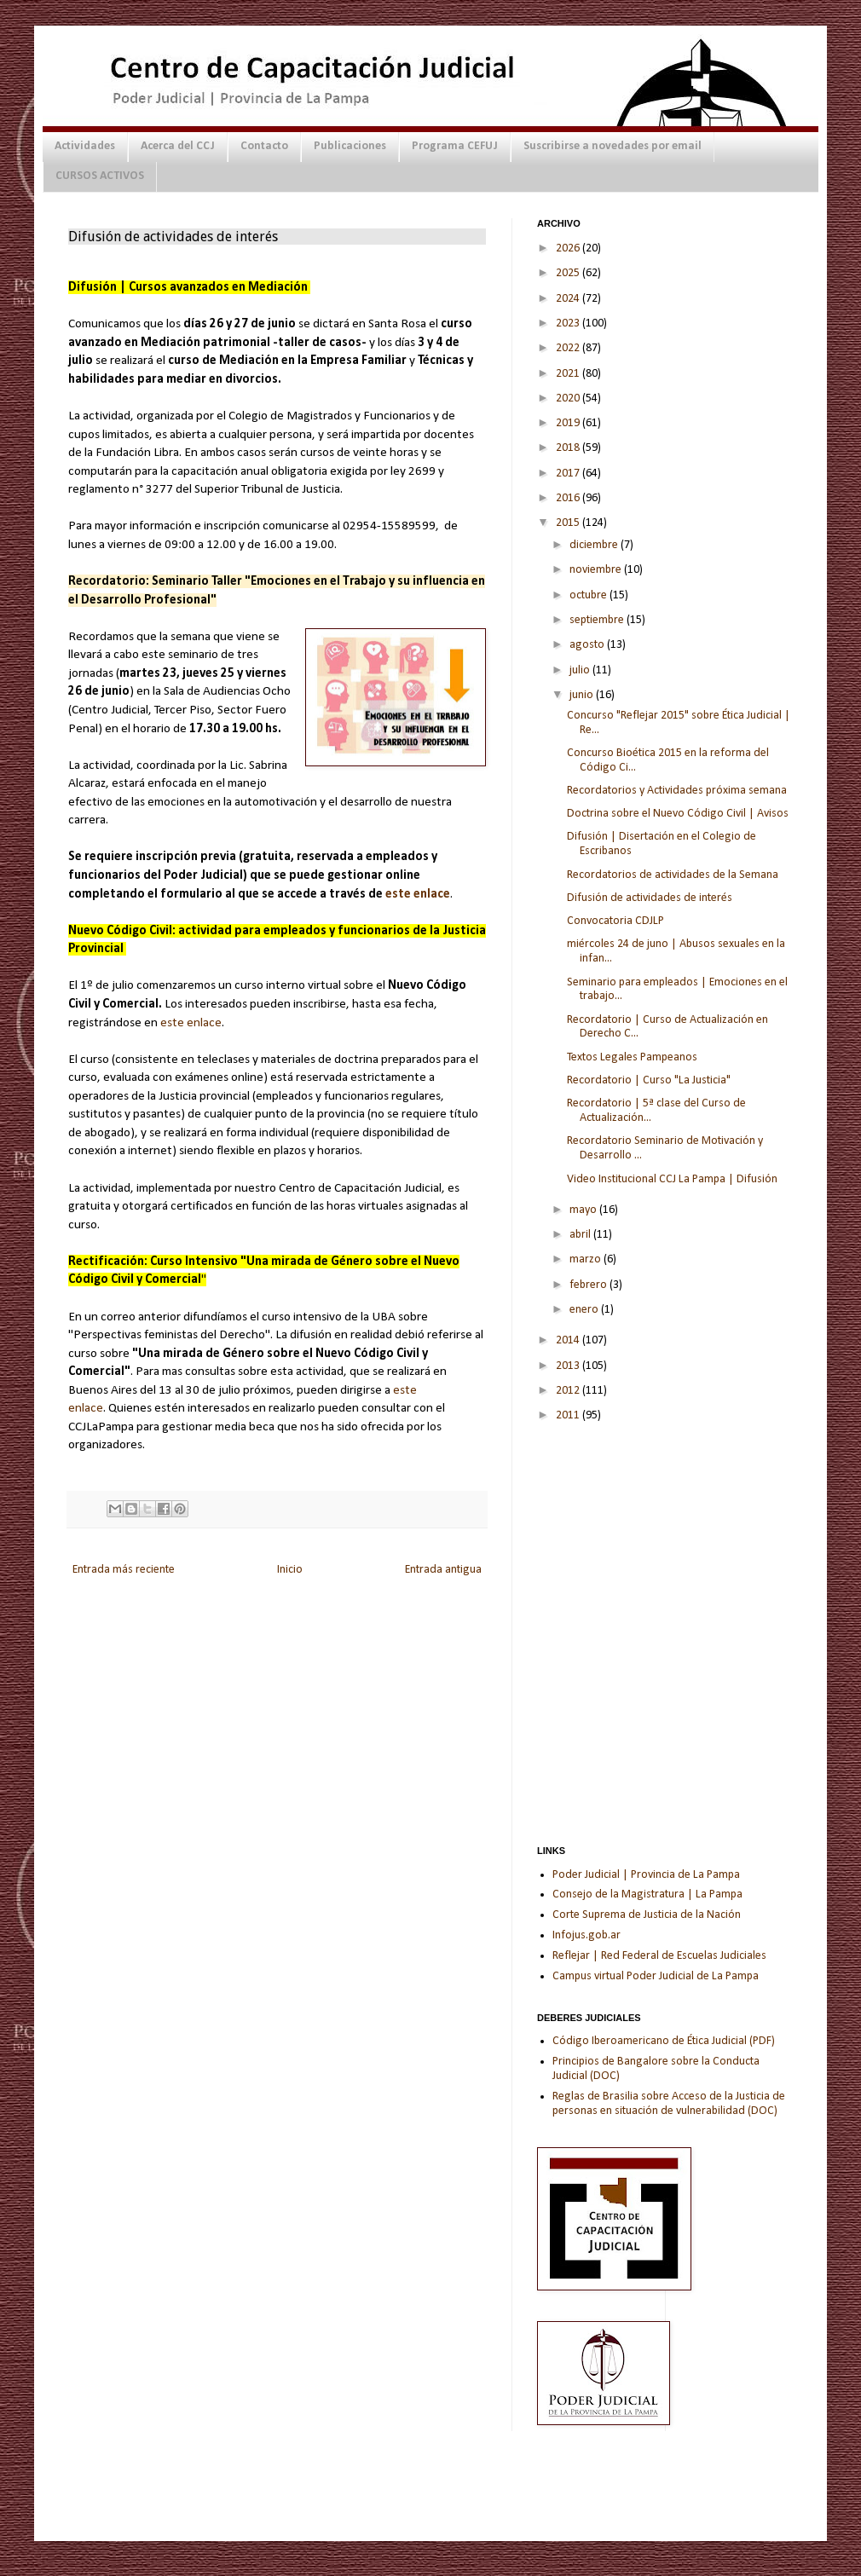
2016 (569, 498)
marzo (586, 1259)
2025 (569, 273)
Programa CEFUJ (455, 146)
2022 (569, 348)
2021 (569, 373)
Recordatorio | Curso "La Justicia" (649, 1080)
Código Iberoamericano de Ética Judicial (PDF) (663, 2041)
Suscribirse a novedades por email (612, 146)
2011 (569, 1415)
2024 (569, 298)
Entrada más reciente (123, 1569)
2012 (569, 1390)
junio (582, 695)
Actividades (85, 146)
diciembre (595, 545)
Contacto (264, 146)
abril (581, 1234)
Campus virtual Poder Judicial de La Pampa (655, 1976)
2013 (569, 1366)
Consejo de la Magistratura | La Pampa (647, 1894)
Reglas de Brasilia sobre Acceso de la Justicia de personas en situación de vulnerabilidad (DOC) (668, 2103)
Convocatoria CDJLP (615, 921)
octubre (589, 595)
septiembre (598, 620)
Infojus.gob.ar (586, 1935)
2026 (569, 248)
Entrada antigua (443, 1569)
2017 (569, 473)
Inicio (290, 1569)
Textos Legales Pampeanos (632, 1057)
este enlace (417, 894)
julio (580, 670)
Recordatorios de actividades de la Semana (672, 875)
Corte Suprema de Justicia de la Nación (646, 1915)
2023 (569, 323)
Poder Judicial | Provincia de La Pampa (646, 1874)
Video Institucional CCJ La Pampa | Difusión (672, 1179)
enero (585, 1309)
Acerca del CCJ (178, 146)
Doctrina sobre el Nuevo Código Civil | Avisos (678, 813)
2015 (569, 523)
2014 (569, 1340)
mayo (584, 1210)
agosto (588, 644)
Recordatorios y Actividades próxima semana (677, 790)
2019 (569, 423)
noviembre (596, 569)
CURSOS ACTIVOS (99, 176)
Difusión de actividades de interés (649, 898)
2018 (569, 448)
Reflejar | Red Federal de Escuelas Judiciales (659, 1955)
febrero (589, 1285)
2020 (569, 398)
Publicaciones (350, 146)
